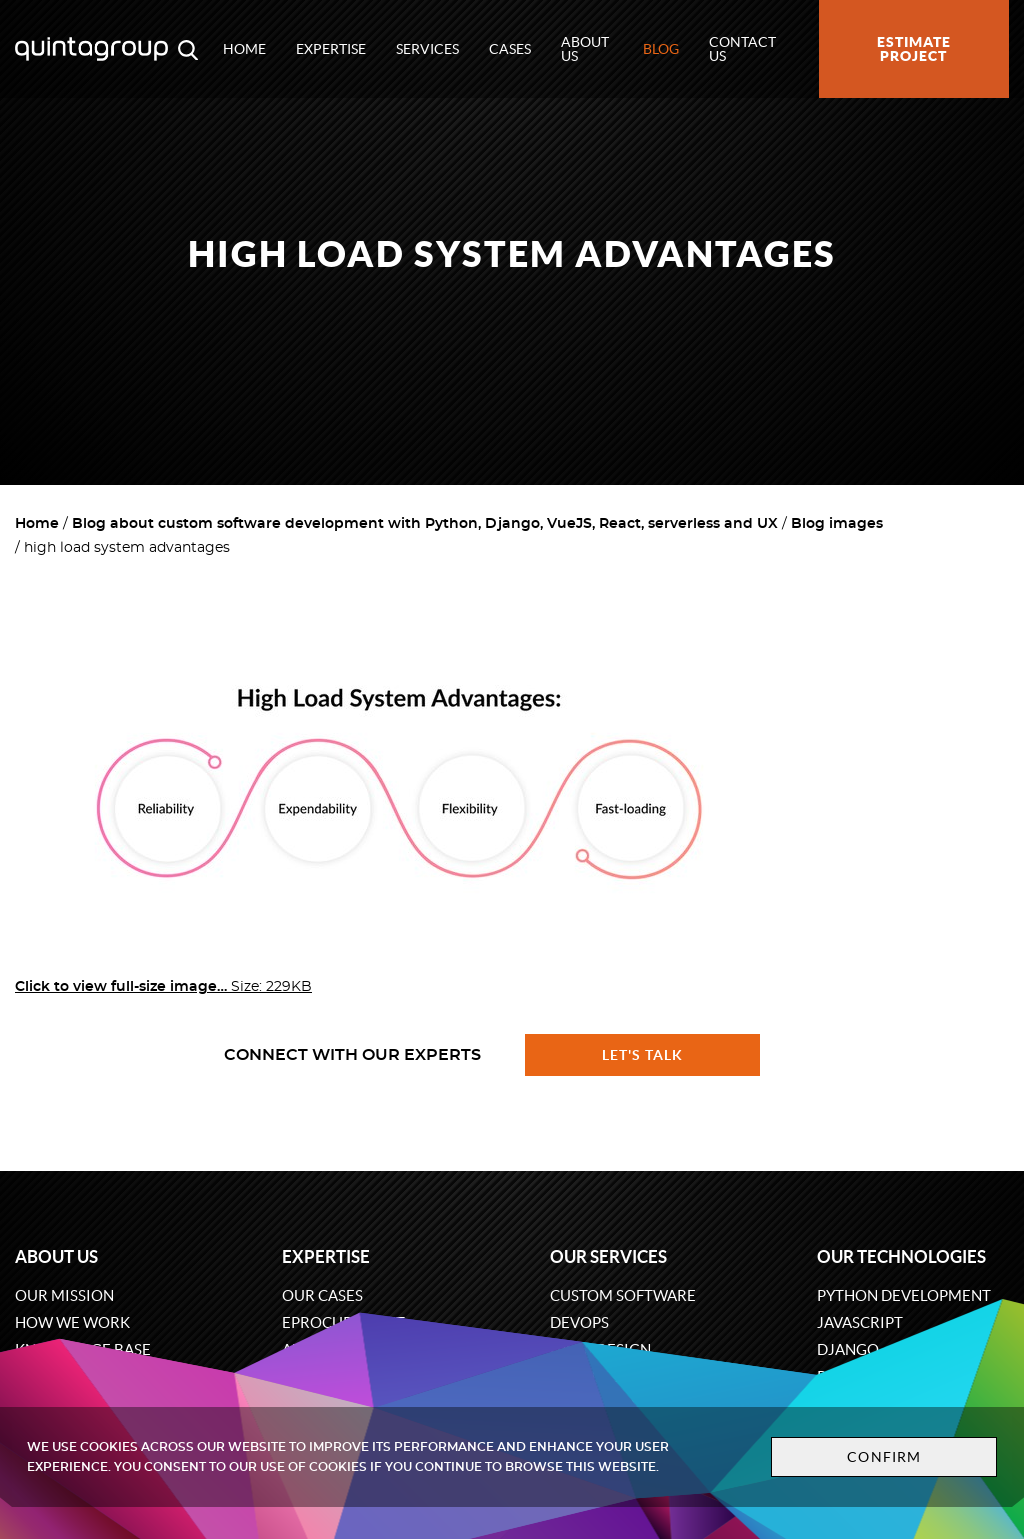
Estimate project (914, 49)
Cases (510, 49)
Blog (661, 49)
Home (244, 49)
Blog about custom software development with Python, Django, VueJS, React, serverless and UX (425, 524)
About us (585, 49)
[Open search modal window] (188, 49)
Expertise (331, 49)
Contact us (742, 49)
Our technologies (901, 1256)
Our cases (322, 1295)
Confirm (884, 1457)
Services (427, 49)
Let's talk (643, 1055)
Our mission (64, 1295)
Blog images (837, 524)
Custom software (623, 1295)
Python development (904, 1295)
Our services (608, 1256)
